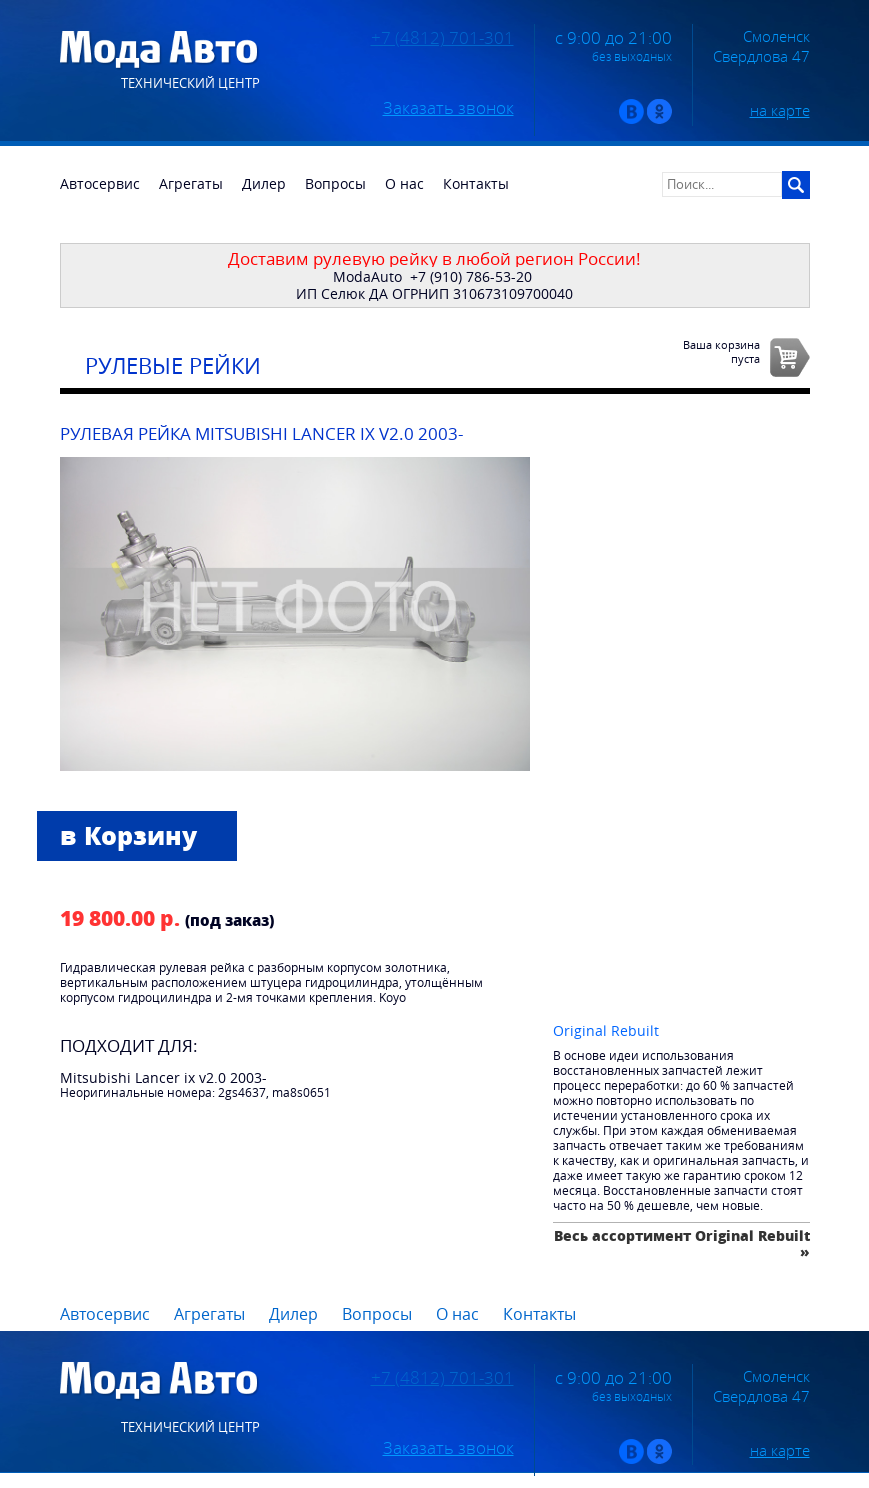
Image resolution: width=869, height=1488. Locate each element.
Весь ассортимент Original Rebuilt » (682, 1243)
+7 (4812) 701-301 (442, 38)
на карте (780, 110)
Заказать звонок (448, 108)
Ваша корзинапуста (721, 351)
